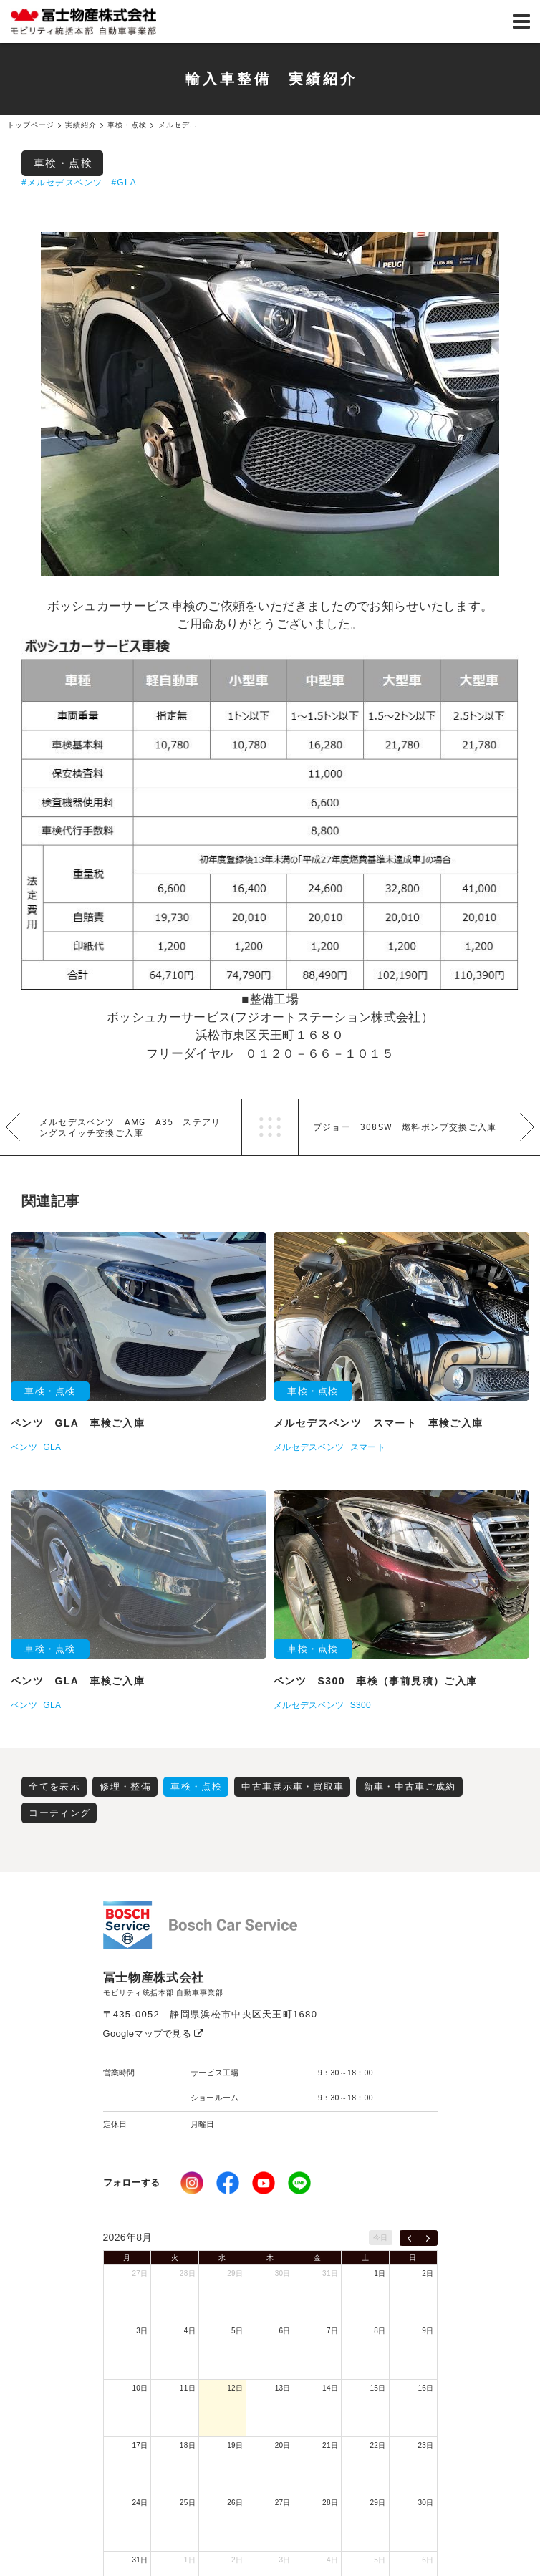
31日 (330, 2273)
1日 (379, 2273)
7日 (332, 2331)
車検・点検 (63, 163)
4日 (190, 2331)
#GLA (124, 183)
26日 (235, 2503)
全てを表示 (54, 1786)
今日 (380, 2238)
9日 (427, 2331)
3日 (142, 2331)
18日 (188, 2445)
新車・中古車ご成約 (410, 1786)
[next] (428, 2238)
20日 (283, 2445)
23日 (425, 2445)
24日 (140, 2503)
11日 (188, 2388)
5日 (237, 2331)
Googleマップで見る (153, 2033)
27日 (140, 2273)
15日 (378, 2388)
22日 (378, 2445)
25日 (188, 2503)
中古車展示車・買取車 (292, 1786)
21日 (330, 2445)
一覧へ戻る (270, 1127)
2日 (427, 2273)
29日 (235, 2273)
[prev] (409, 2238)
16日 (425, 2388)
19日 (235, 2445)
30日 (283, 2273)
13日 (283, 2388)
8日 (379, 2331)
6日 (285, 2331)
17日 (140, 2445)
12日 (235, 2388)
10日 (140, 2388)
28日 (188, 2273)
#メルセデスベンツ (61, 183)
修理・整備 (125, 1786)
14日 (330, 2388)
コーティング (59, 1813)
